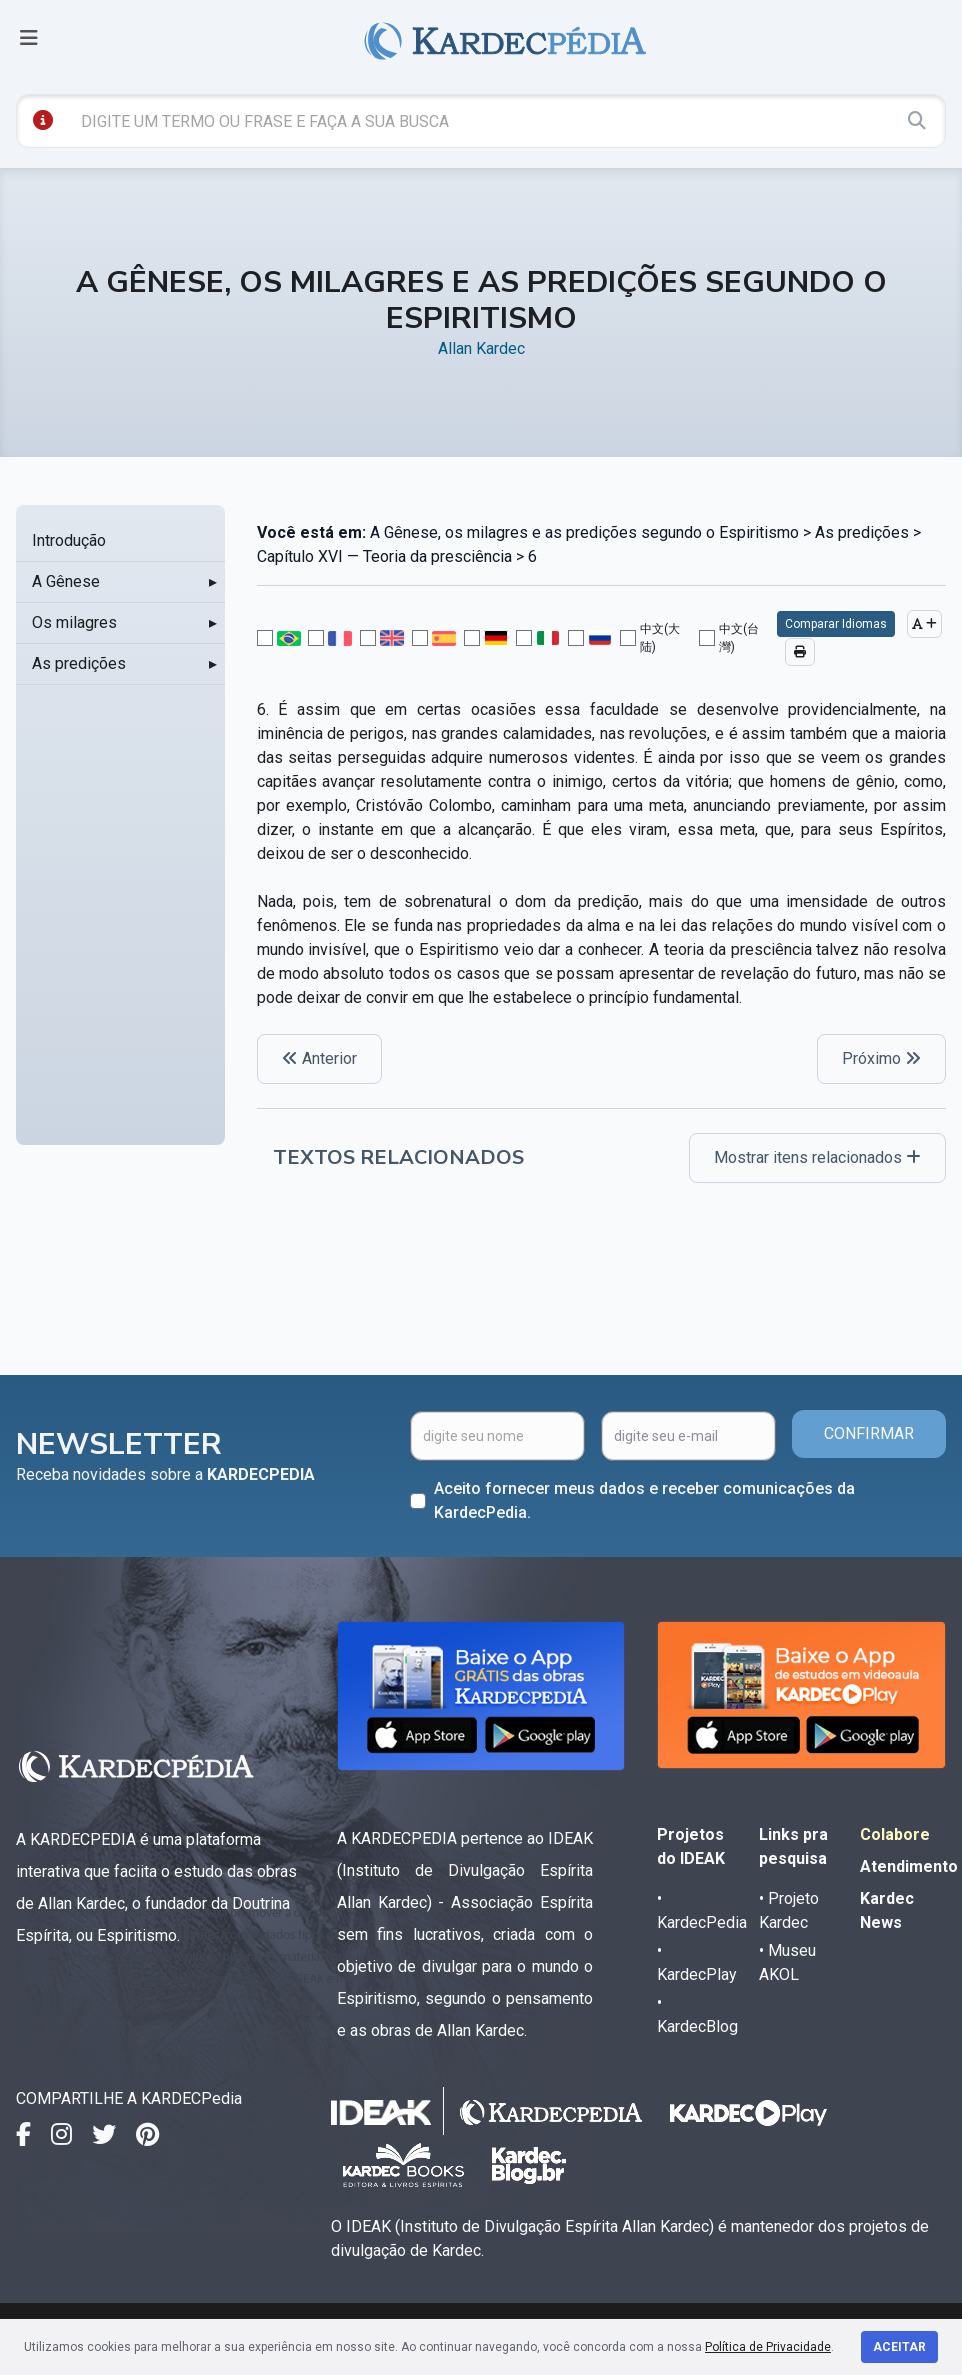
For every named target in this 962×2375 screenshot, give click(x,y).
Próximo (881, 1058)
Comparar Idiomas (836, 624)
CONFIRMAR (869, 1433)
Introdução (69, 540)
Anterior (319, 1058)
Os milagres (74, 622)
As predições (79, 663)
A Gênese (66, 581)
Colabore (895, 1834)
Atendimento (909, 1866)
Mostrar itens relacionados (817, 1157)
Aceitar (899, 2347)
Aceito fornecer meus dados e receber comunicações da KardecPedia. (644, 1500)
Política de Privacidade (768, 2347)
